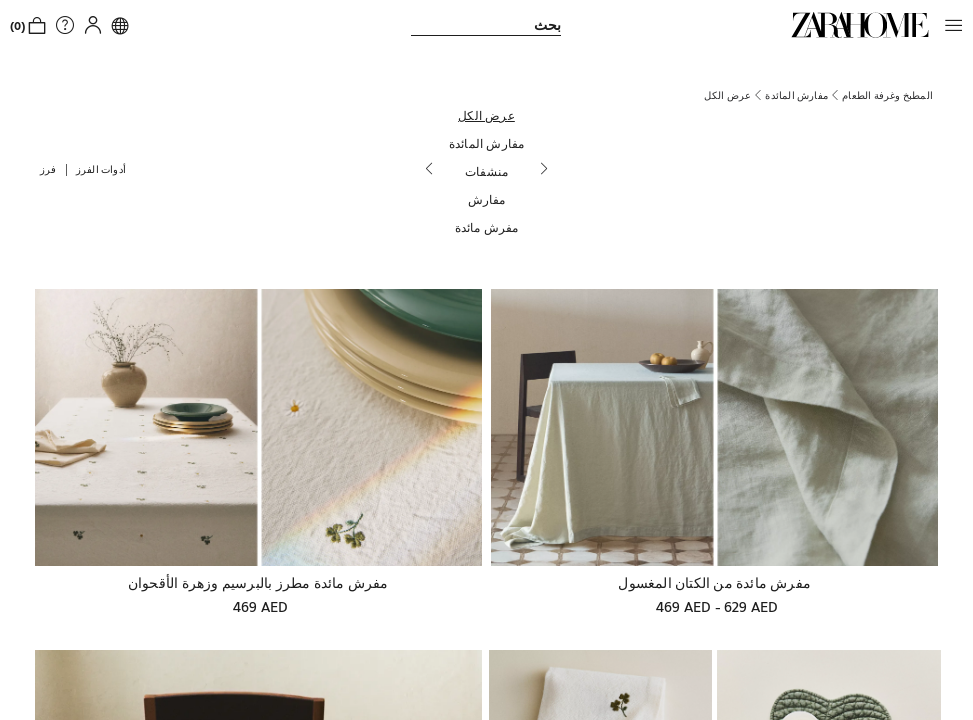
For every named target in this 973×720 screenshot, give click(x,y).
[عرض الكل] (487, 115)
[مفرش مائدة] (487, 227)
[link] (860, 25)
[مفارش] (487, 199)
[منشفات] (487, 171)
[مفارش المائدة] (487, 143)
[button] (949, 25)
